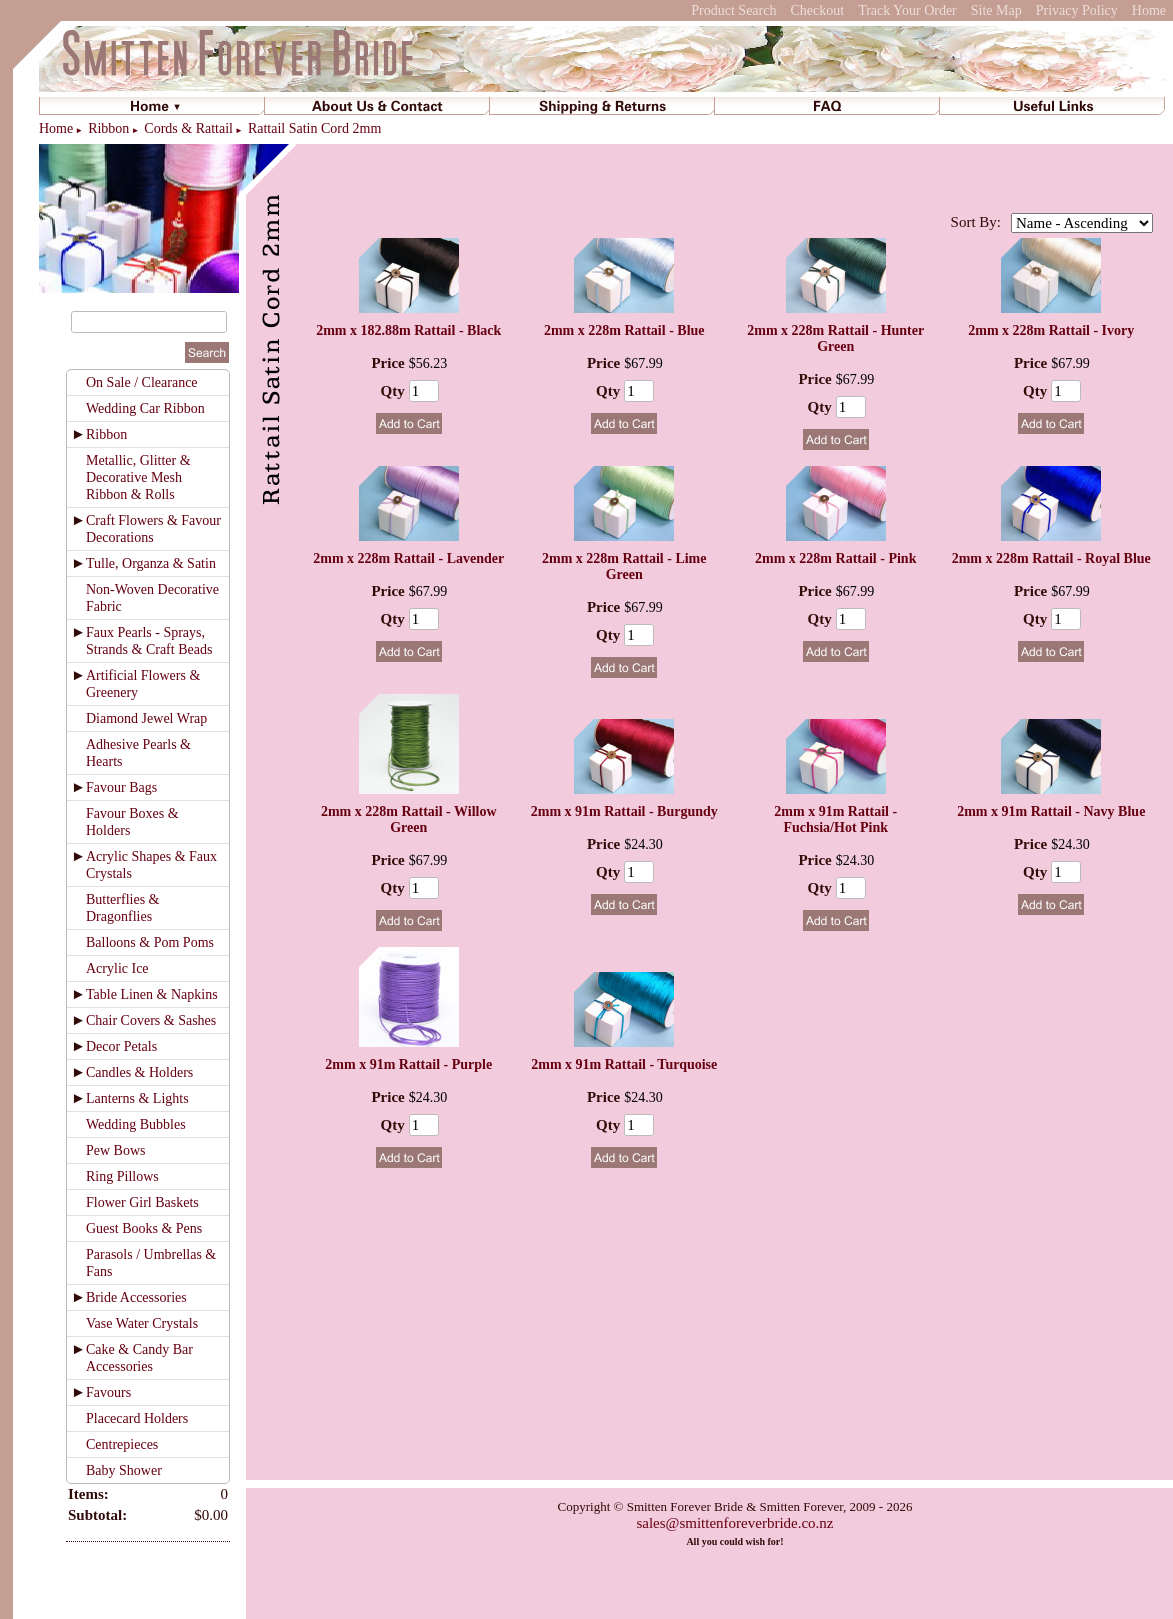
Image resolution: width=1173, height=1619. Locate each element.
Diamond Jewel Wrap (146, 718)
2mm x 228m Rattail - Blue (624, 330)
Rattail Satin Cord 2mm (314, 128)
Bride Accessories (136, 1297)
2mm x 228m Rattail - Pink (835, 558)
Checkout (817, 10)
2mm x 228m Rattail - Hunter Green (835, 338)
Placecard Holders (137, 1418)
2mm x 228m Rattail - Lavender (408, 558)
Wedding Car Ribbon (145, 408)
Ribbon (108, 128)
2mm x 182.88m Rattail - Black (408, 330)
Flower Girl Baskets (142, 1202)
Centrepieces (122, 1444)
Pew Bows (116, 1150)
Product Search (733, 10)
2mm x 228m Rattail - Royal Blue (1051, 558)
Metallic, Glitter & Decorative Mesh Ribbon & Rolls (138, 477)
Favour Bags (121, 787)
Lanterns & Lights (137, 1098)
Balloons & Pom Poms (150, 942)
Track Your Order (907, 10)
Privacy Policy (1077, 10)
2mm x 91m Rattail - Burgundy (624, 811)
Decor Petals (121, 1046)
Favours (108, 1392)
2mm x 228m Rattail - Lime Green (624, 566)
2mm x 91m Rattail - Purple (408, 1064)
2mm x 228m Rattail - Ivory (1051, 330)
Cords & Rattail (188, 128)
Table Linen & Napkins (152, 994)
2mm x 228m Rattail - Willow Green (409, 819)
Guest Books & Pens (144, 1228)
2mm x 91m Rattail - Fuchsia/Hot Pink (835, 819)
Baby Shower (124, 1470)
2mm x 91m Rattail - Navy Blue (1051, 811)
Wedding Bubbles (136, 1124)
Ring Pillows (122, 1176)
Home (1149, 10)
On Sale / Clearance (142, 382)
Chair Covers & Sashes (151, 1020)
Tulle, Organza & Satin (151, 563)
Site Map (996, 10)
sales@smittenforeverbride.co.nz (734, 1523)
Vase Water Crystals (142, 1323)
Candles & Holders (139, 1072)
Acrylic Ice (117, 968)
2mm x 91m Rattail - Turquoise (624, 1064)
